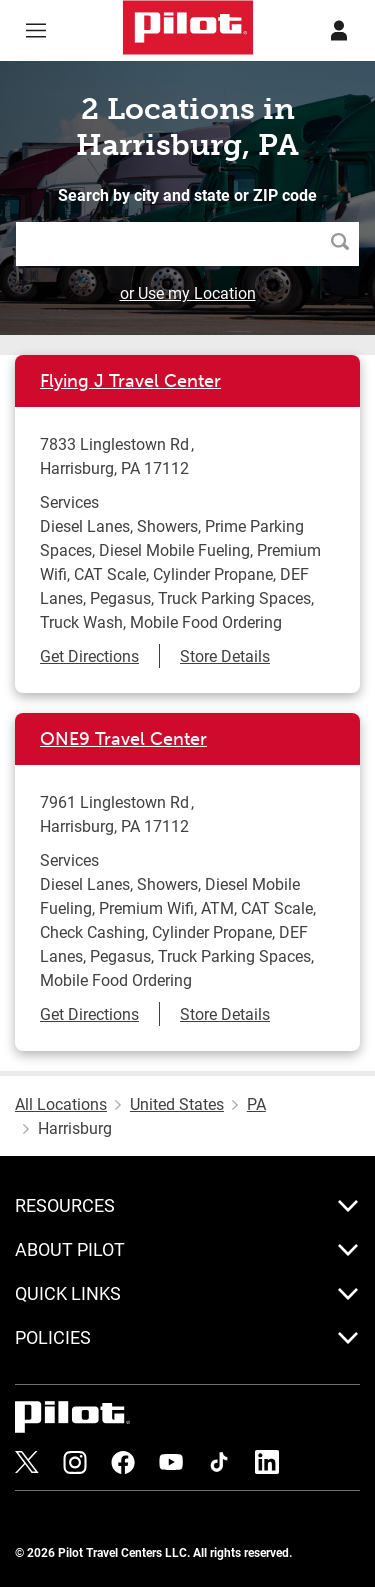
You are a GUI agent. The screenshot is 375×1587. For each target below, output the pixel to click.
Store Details (225, 655)
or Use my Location (188, 292)
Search (345, 243)
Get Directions (89, 655)
